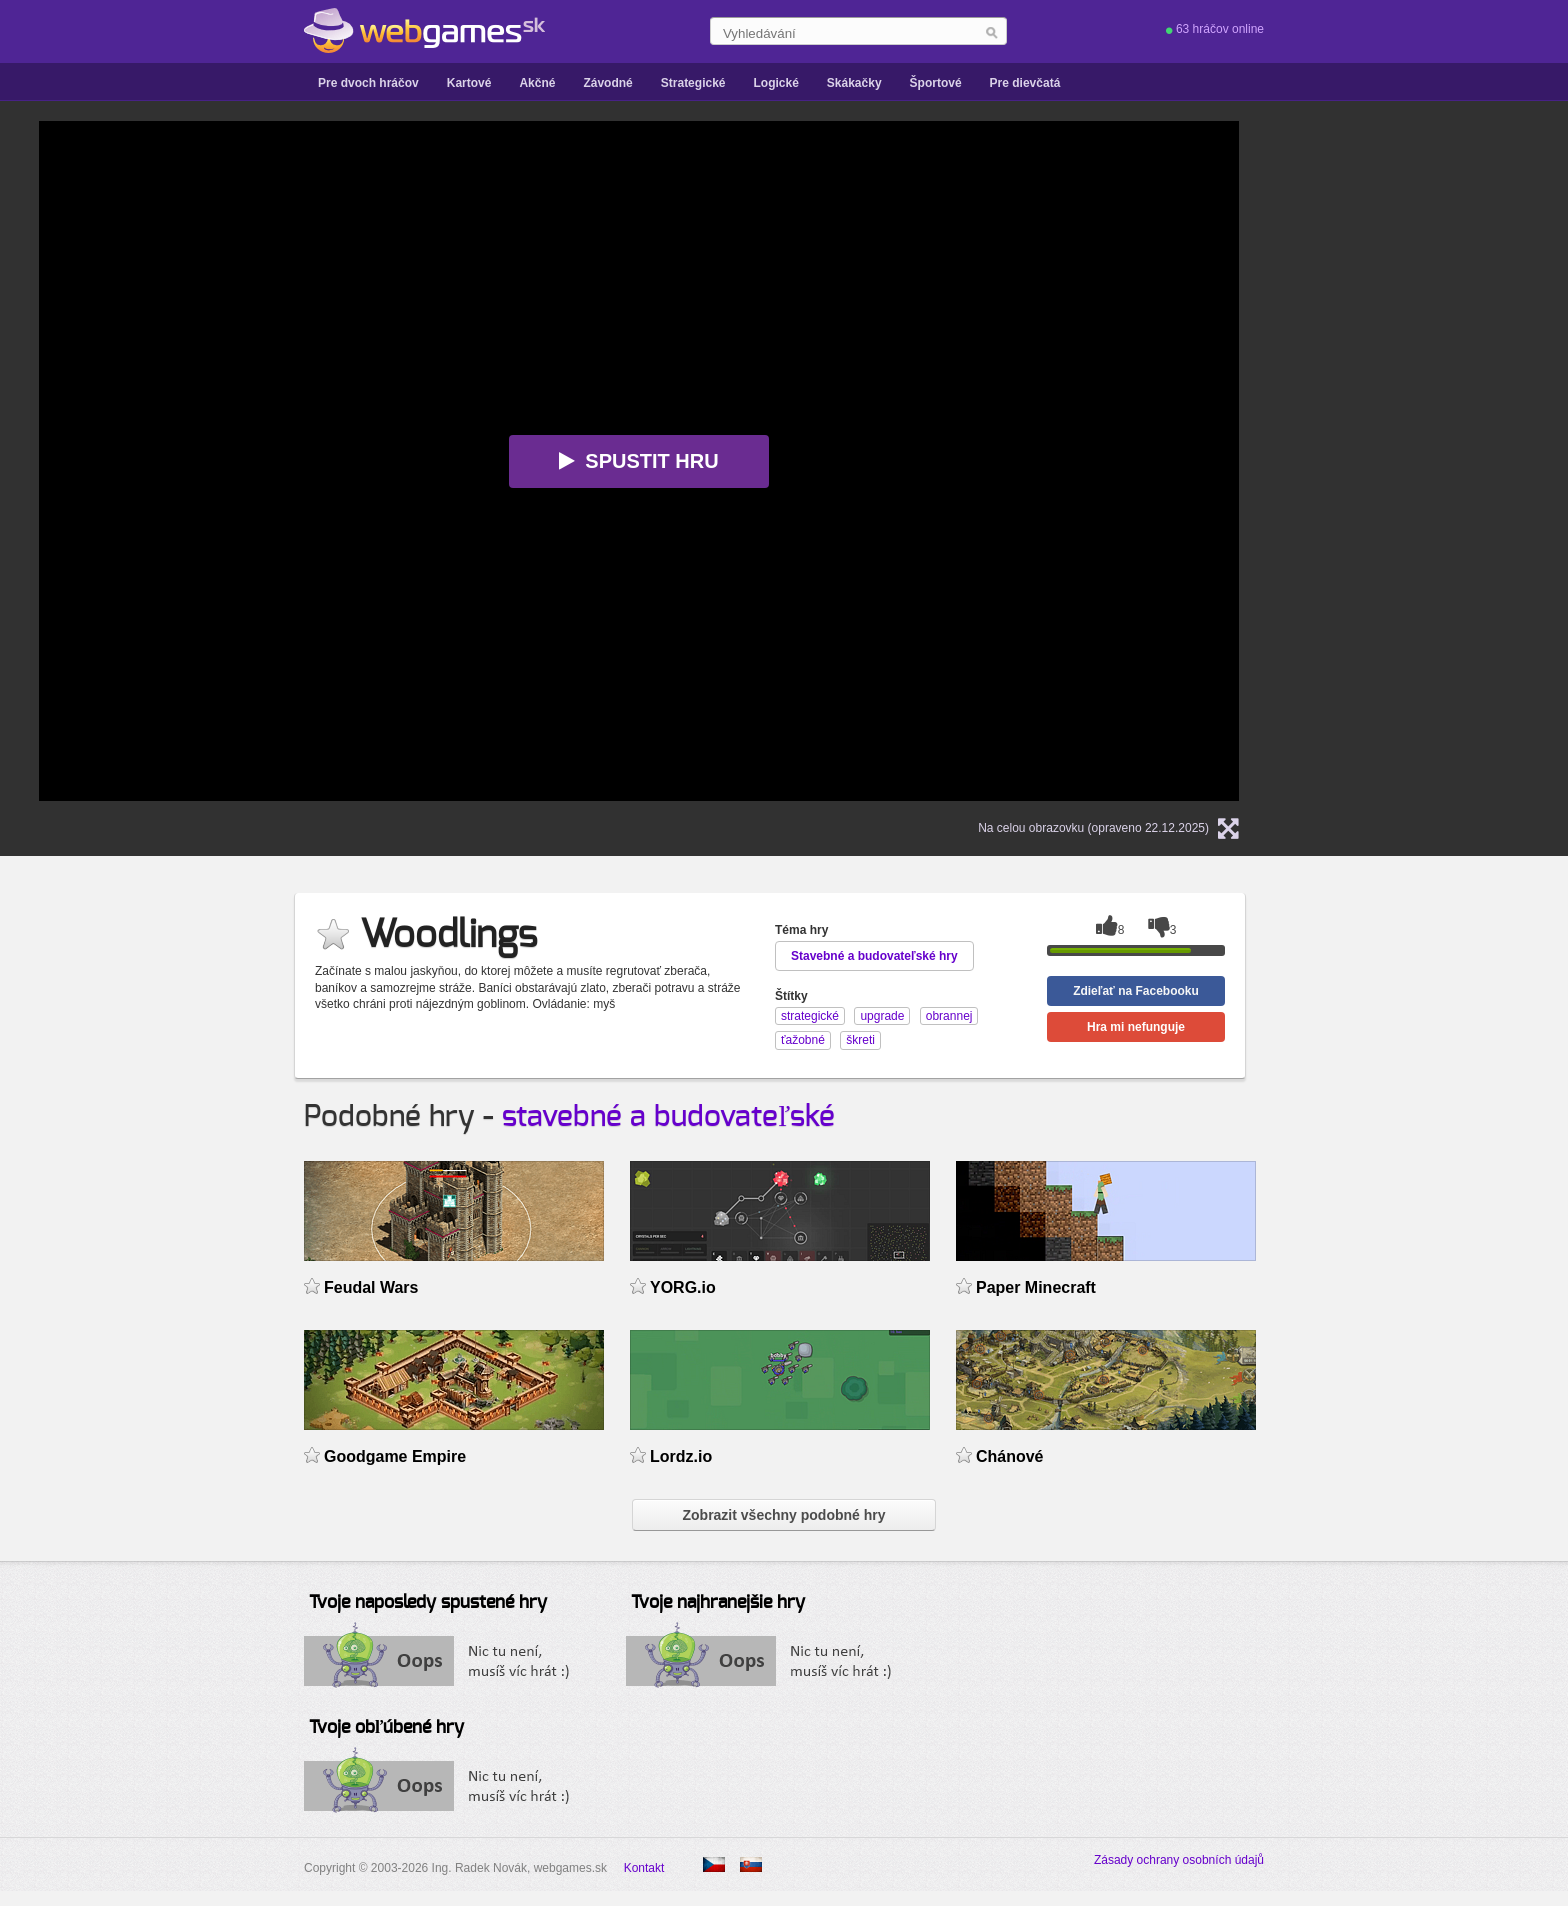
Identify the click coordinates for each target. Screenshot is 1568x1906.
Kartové (469, 83)
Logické (775, 83)
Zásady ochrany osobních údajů (1179, 1860)
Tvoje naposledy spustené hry (428, 1603)
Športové (936, 83)
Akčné (537, 83)
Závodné (607, 83)
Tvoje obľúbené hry (386, 1728)
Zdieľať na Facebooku (1136, 991)
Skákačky (854, 83)
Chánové (1010, 1456)
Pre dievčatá (1025, 83)
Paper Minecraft (1036, 1287)
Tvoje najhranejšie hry (718, 1603)
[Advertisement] (1449, 421)
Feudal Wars (371, 1287)
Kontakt (644, 1868)
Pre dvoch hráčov (368, 83)
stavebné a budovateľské (668, 1117)
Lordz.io (681, 1456)
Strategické (693, 83)
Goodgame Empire (395, 1456)
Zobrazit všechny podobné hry (783, 1515)
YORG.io (683, 1287)
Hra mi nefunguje (1136, 1027)
